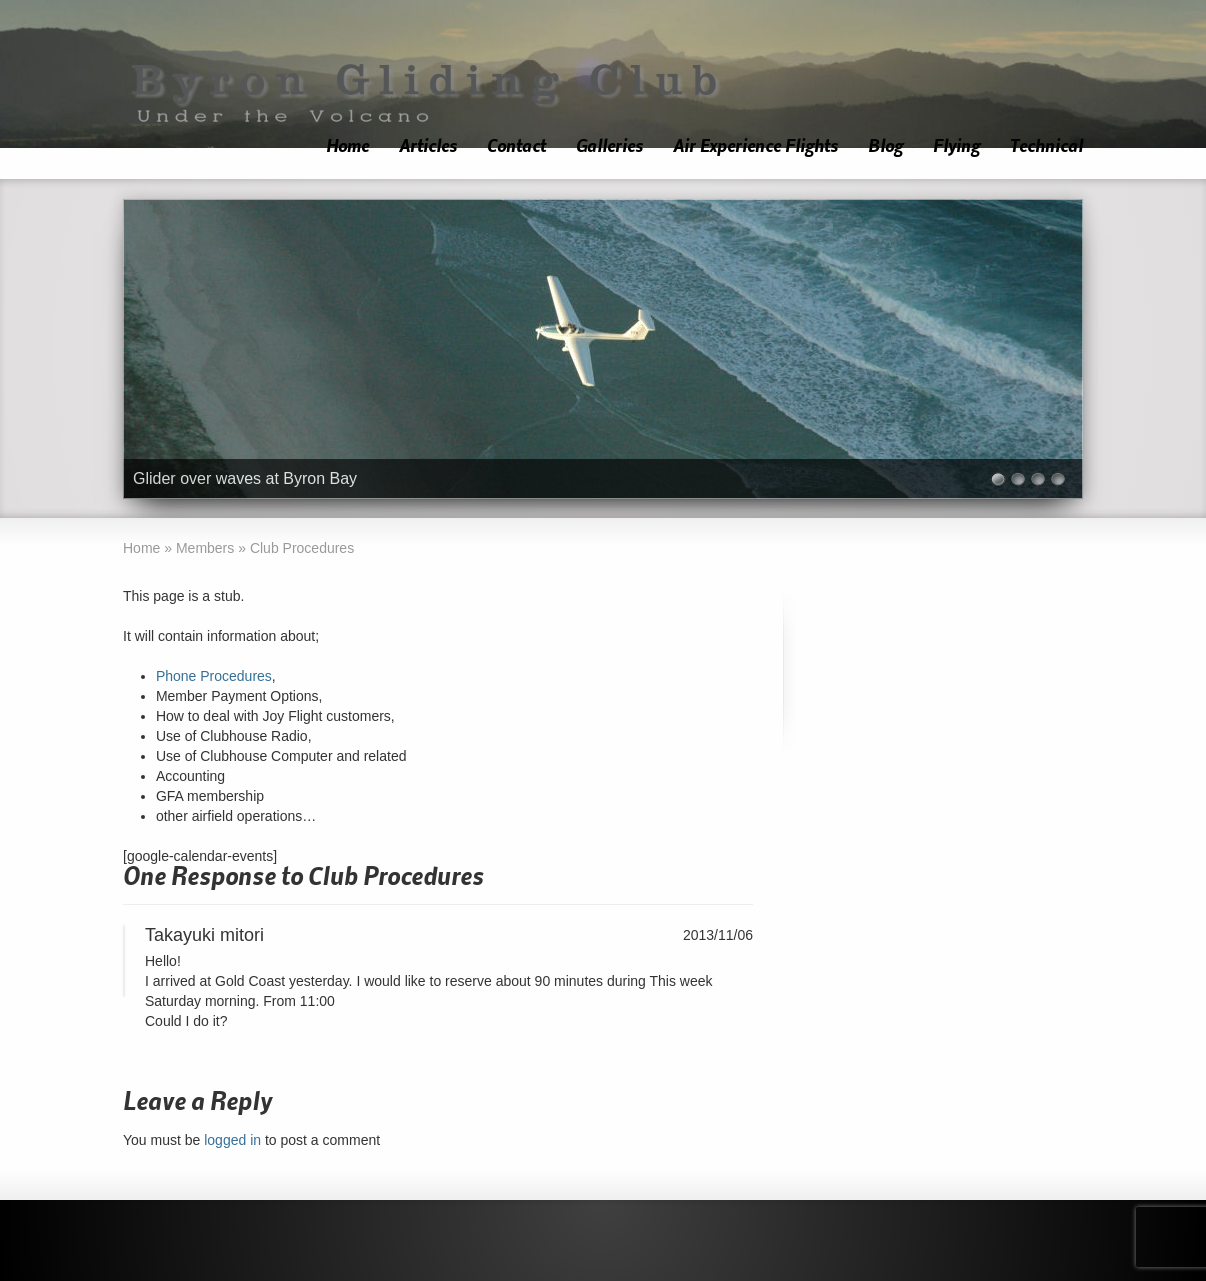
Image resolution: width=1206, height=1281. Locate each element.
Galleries (609, 146)
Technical (1046, 146)
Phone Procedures (214, 676)
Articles (428, 146)
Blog (885, 146)
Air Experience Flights (755, 146)
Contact (516, 146)
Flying (956, 146)
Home (347, 146)
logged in (232, 1140)
